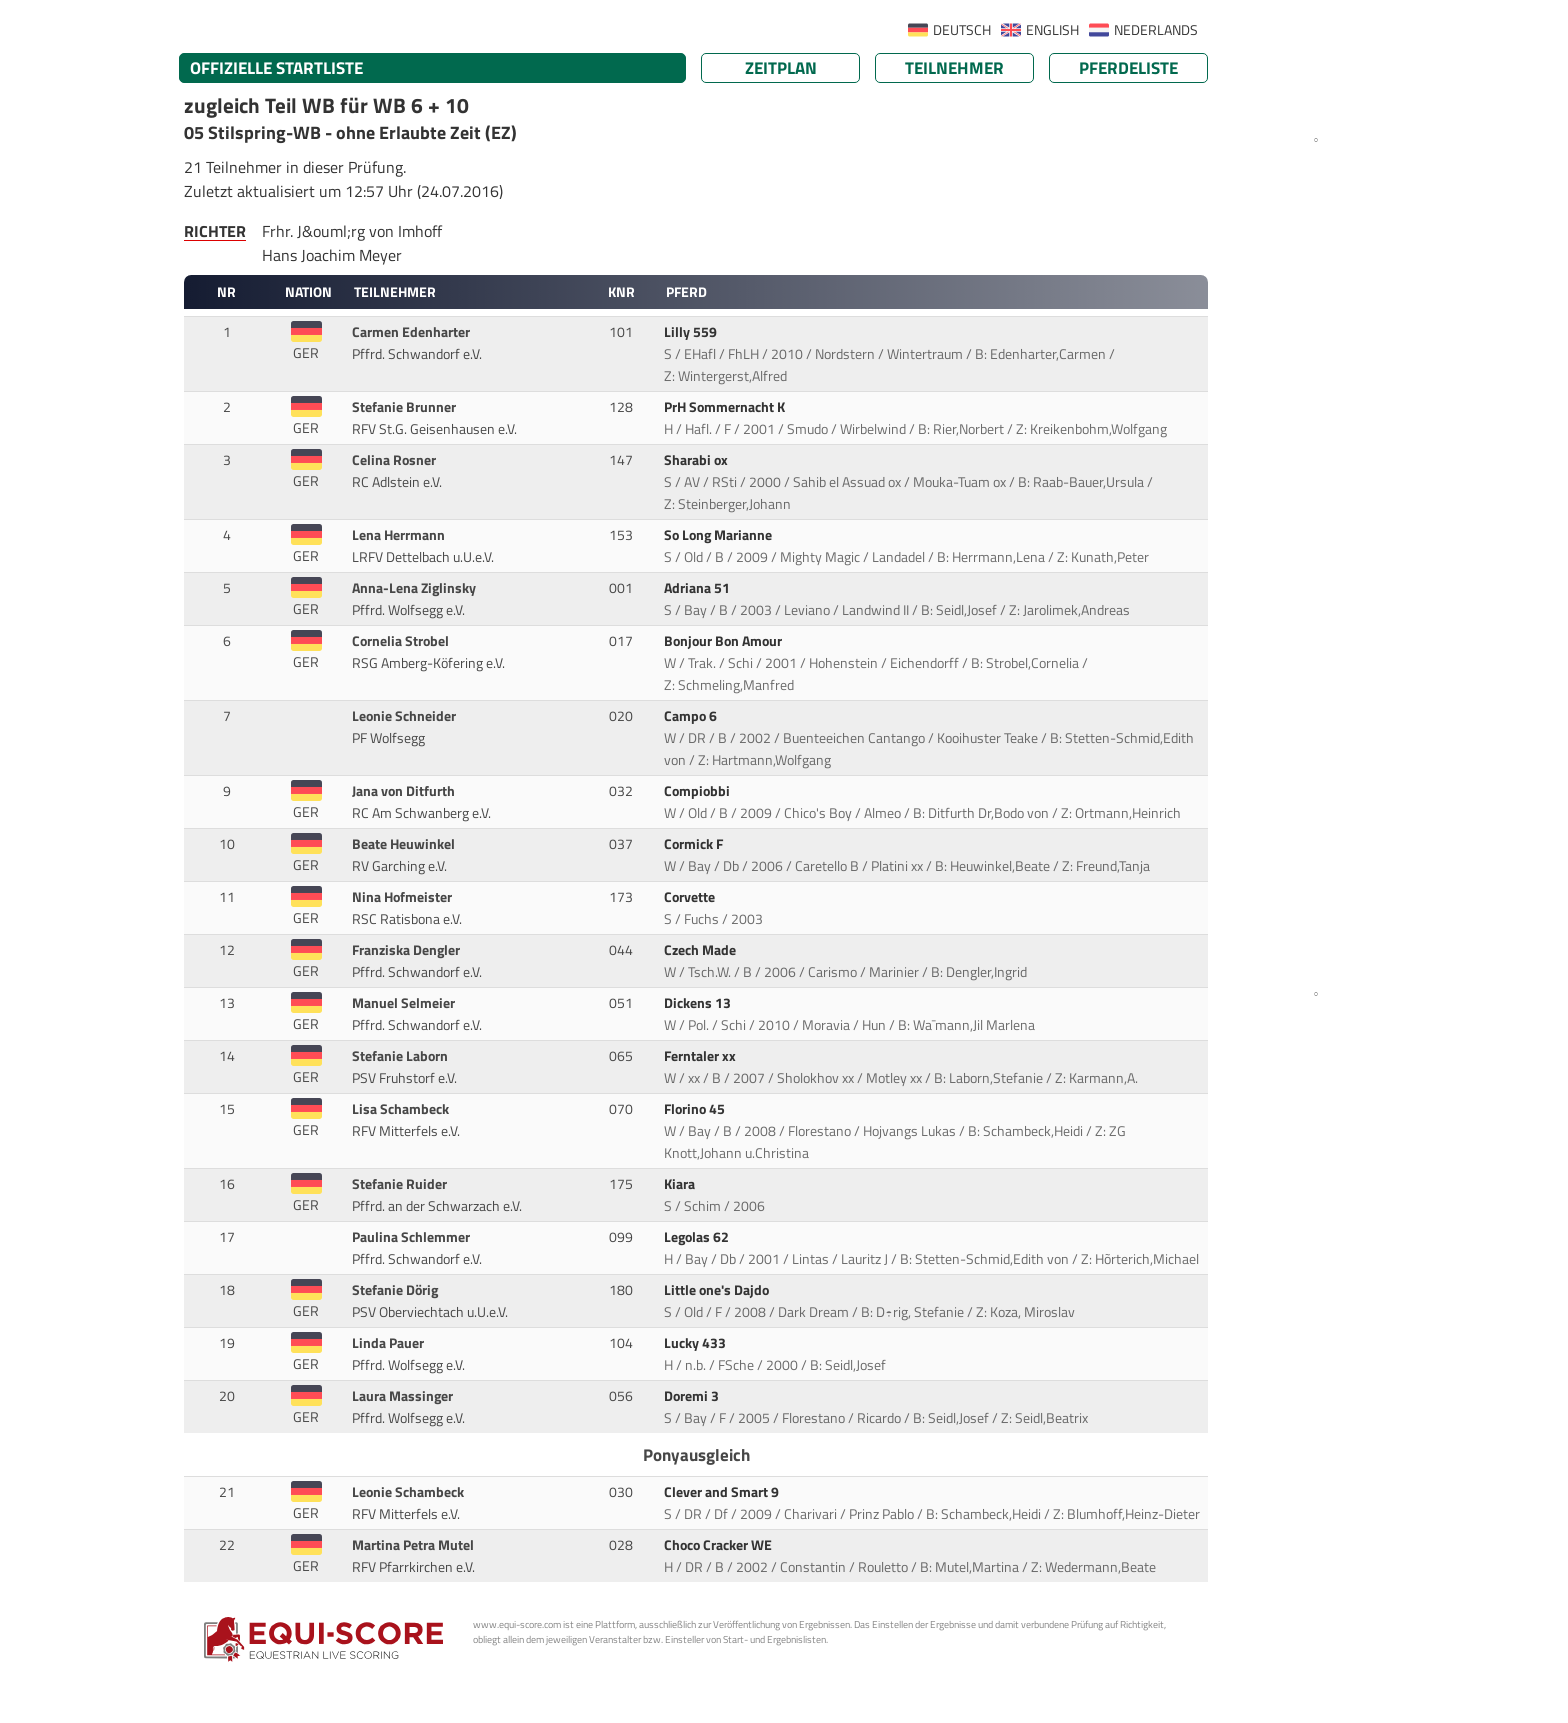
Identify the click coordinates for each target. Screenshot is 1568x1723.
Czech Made (701, 950)
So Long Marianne (719, 535)
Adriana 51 (698, 588)
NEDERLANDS (1156, 30)
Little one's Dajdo (718, 1290)
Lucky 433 (696, 1343)
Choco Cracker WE (719, 1545)
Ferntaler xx (701, 1056)
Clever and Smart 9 (723, 1492)
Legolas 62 (698, 1237)
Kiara (681, 1184)
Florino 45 (696, 1109)
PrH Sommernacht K (726, 407)
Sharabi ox (697, 460)
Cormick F (695, 844)
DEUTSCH (962, 30)
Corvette (691, 897)
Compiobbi (698, 791)
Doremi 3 (693, 1396)
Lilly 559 (692, 332)
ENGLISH (1052, 30)
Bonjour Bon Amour (724, 641)
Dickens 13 (699, 1003)
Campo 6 (692, 716)
